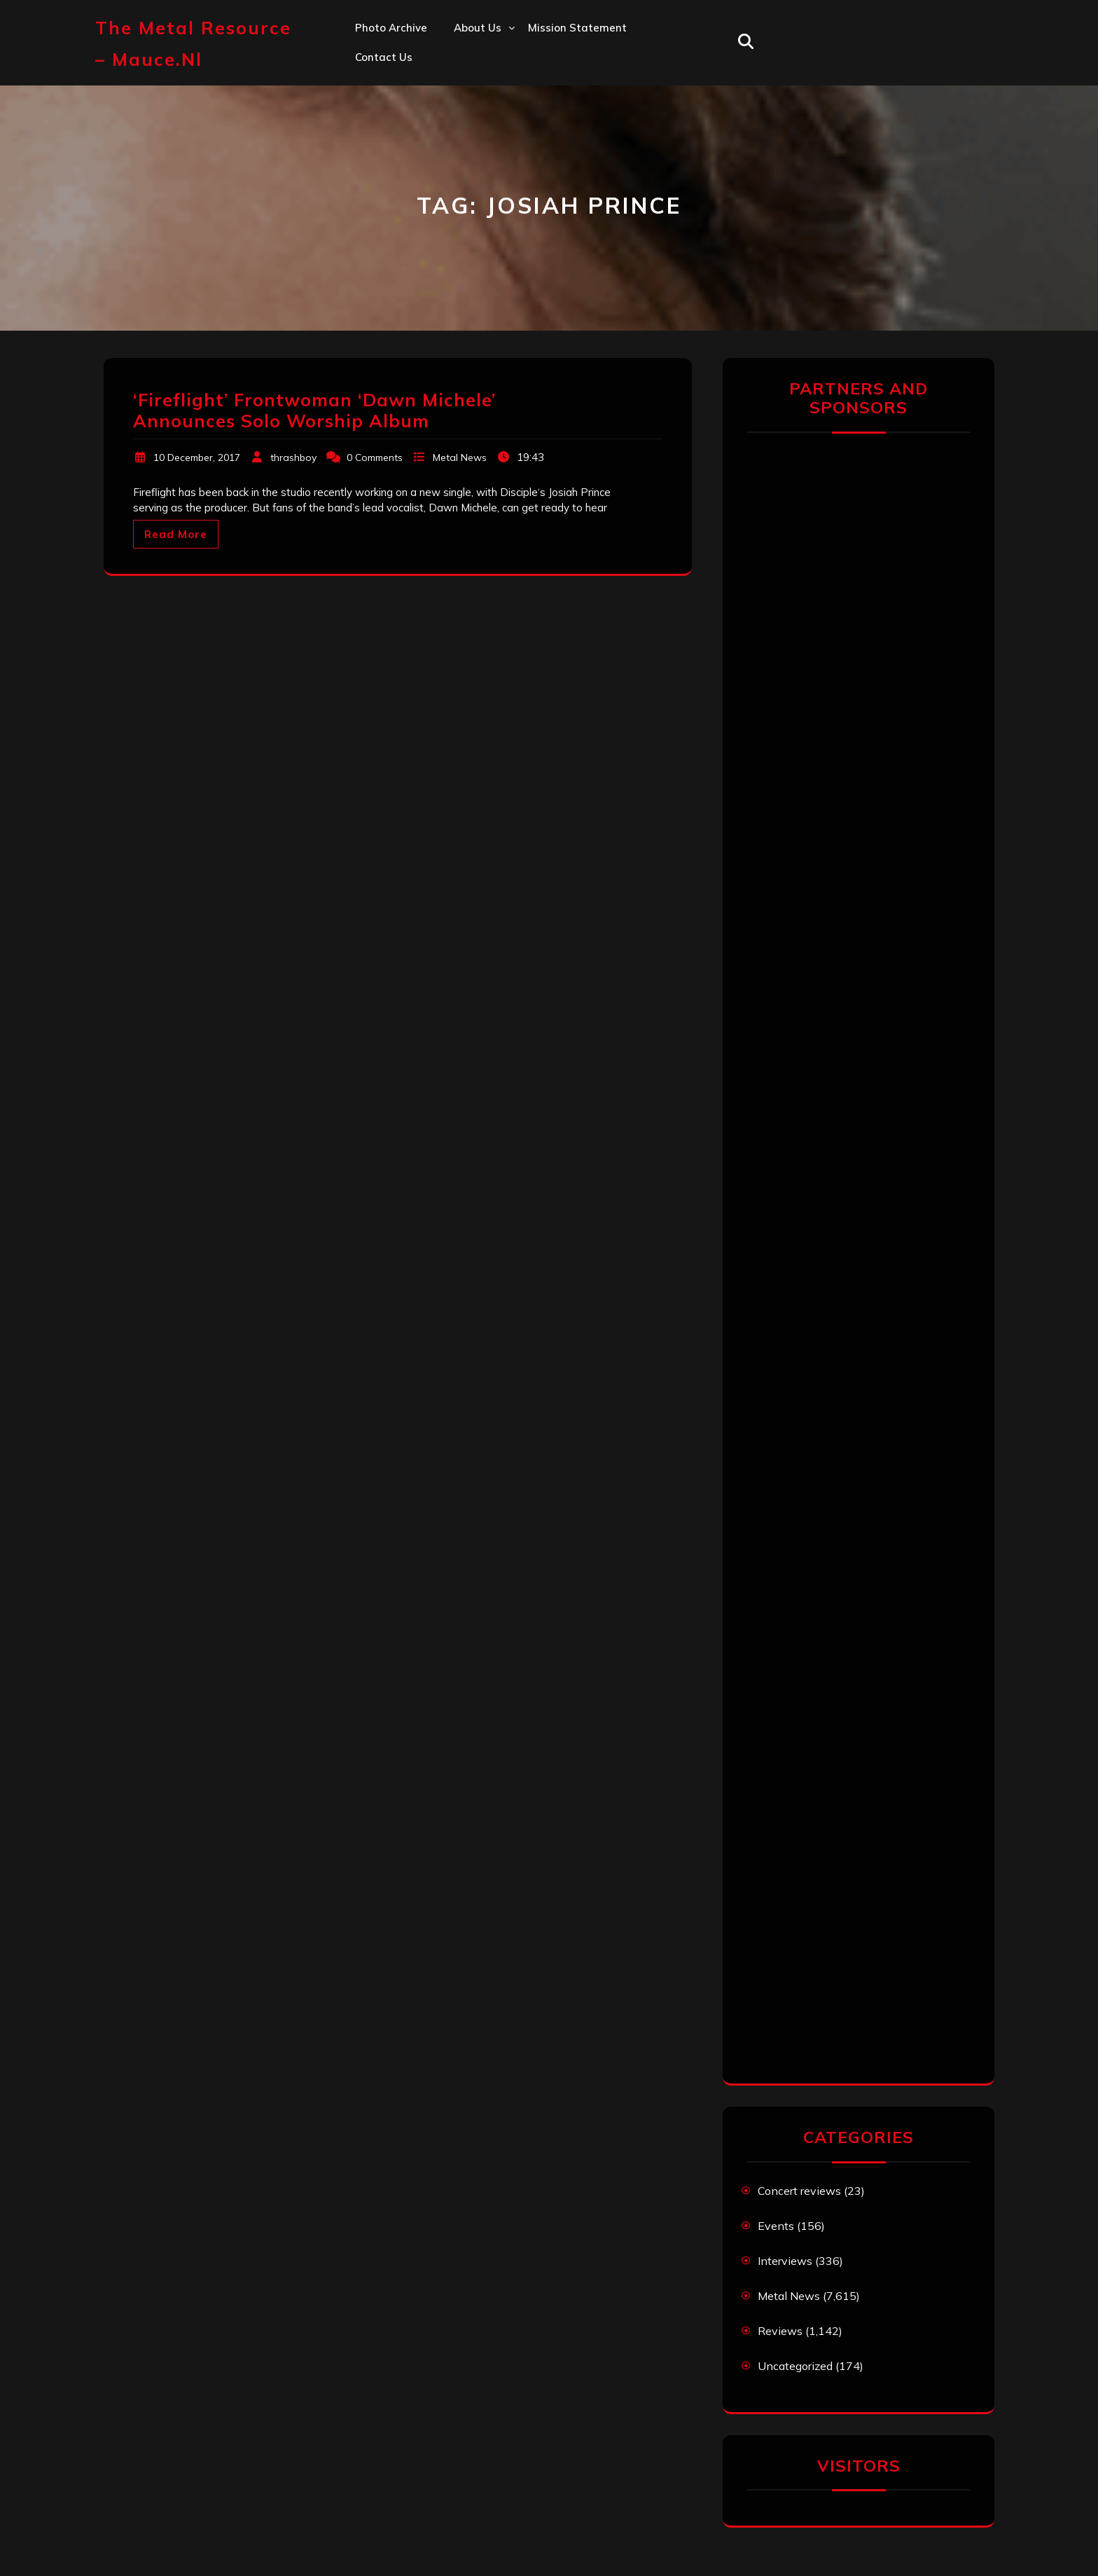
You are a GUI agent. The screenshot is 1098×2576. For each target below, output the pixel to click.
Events (776, 2226)
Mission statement (577, 27)
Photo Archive (391, 27)
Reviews (780, 2331)
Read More (175, 534)
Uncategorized (795, 2366)
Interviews (785, 2261)
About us (477, 27)
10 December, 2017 (196, 457)
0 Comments (375, 457)
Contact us (383, 57)
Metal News (460, 457)
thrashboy (293, 457)
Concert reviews (799, 2191)
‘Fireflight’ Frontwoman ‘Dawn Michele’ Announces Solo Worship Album (314, 410)
